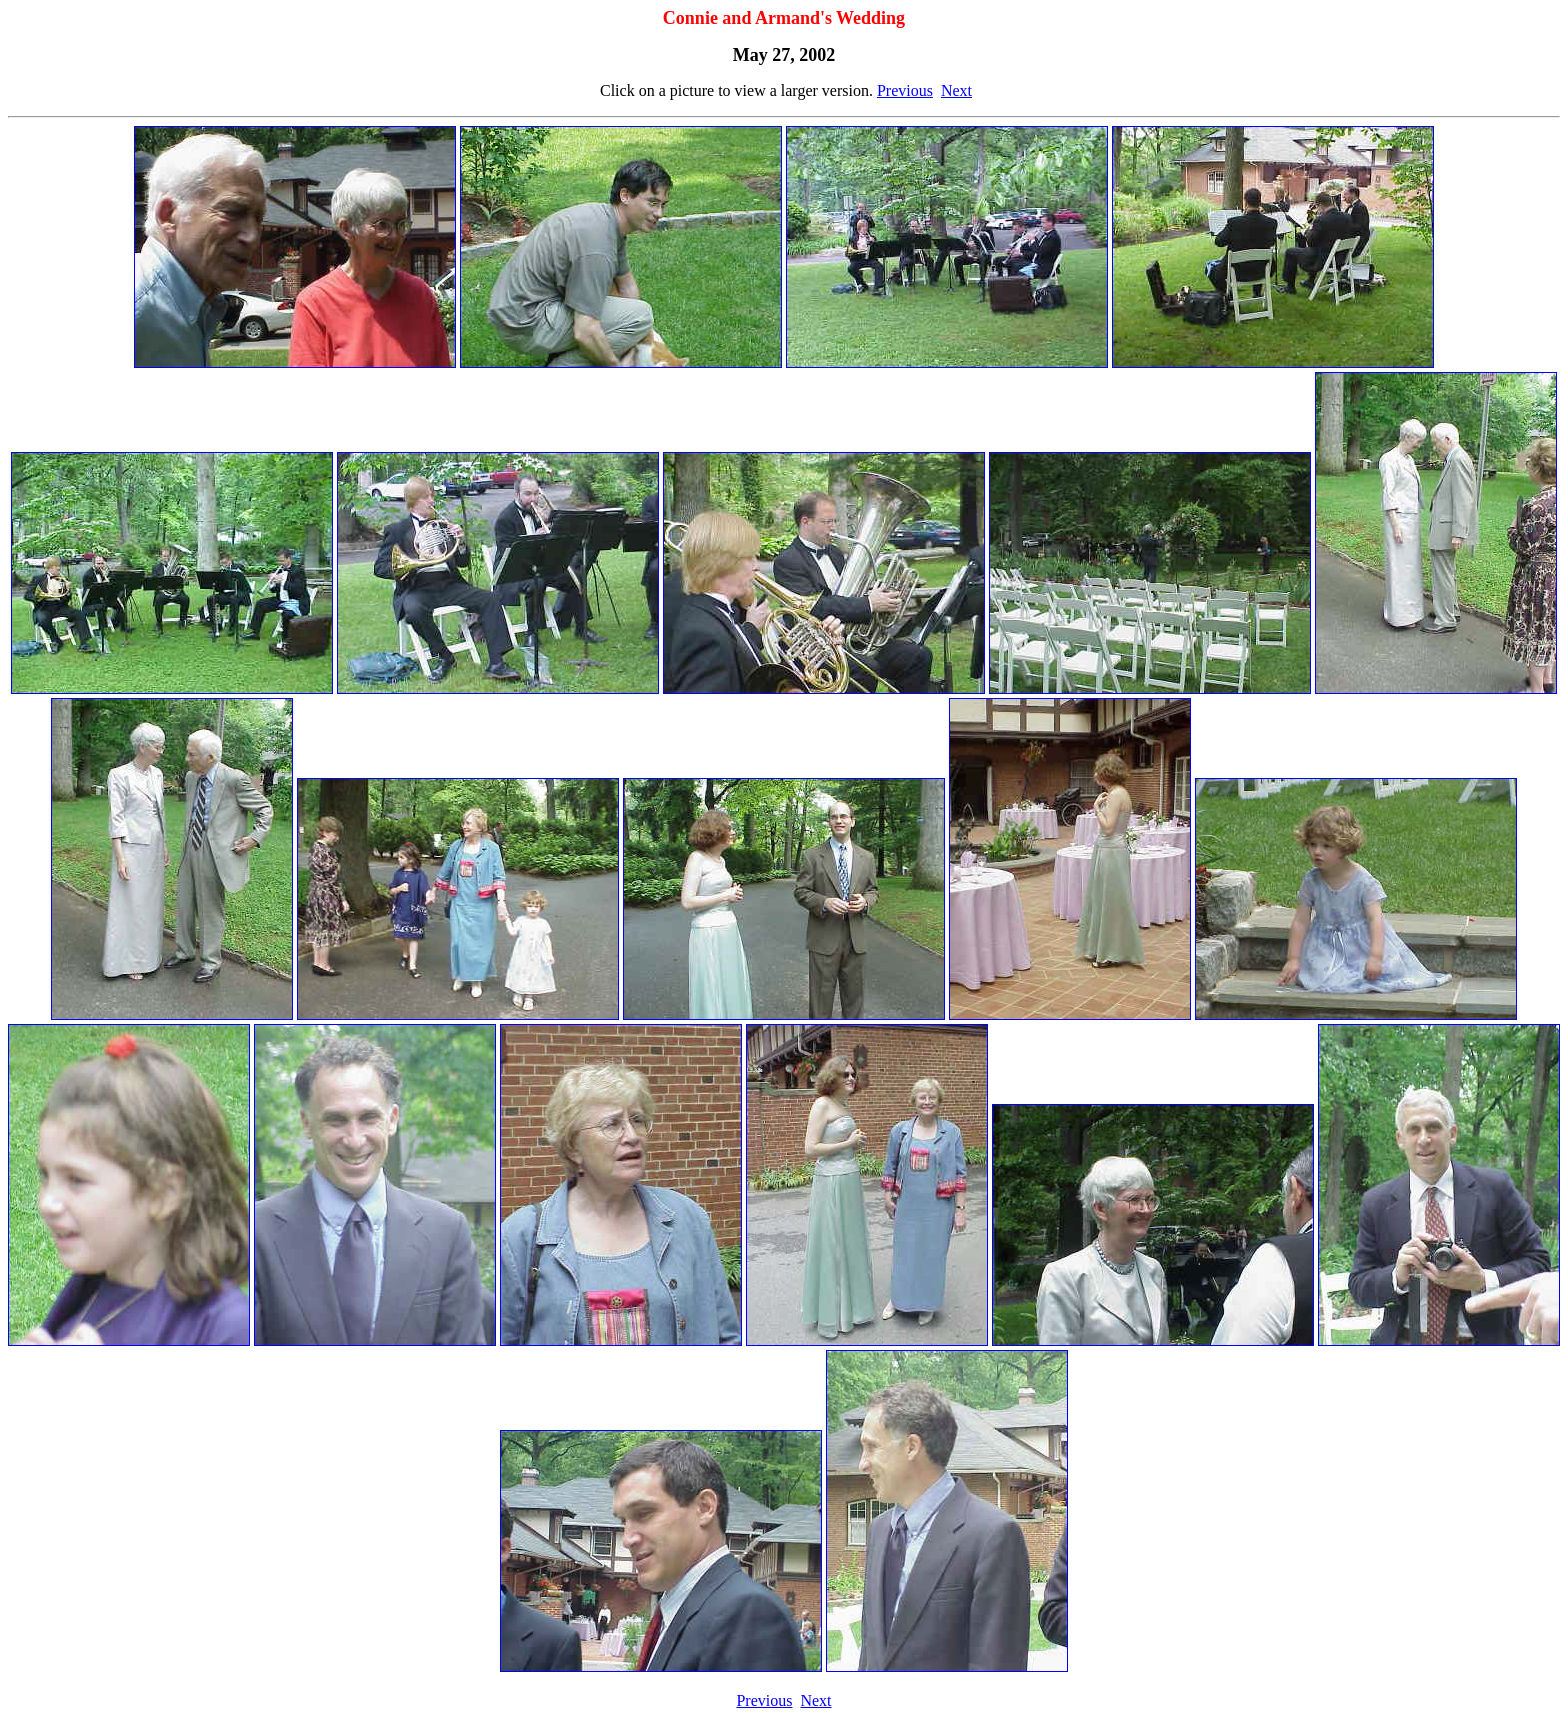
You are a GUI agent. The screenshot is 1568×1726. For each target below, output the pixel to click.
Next (956, 90)
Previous (905, 90)
